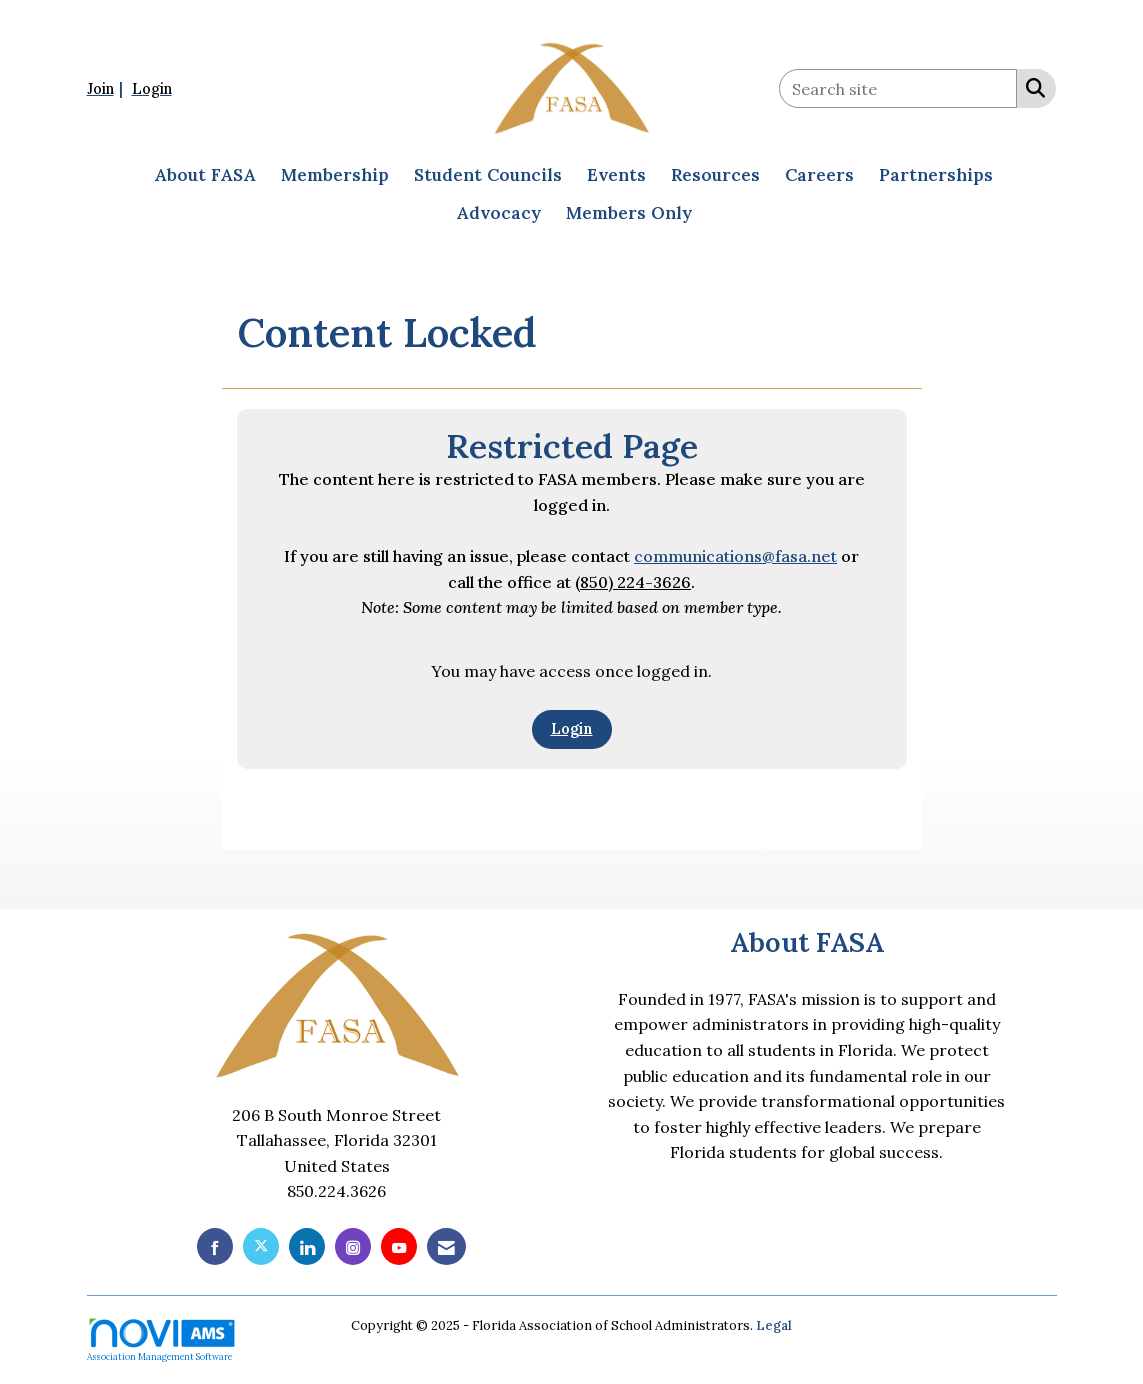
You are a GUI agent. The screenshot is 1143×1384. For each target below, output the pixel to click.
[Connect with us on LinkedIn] (307, 1246)
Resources (715, 175)
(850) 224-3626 (633, 582)
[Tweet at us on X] (261, 1246)
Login (572, 729)
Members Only (629, 213)
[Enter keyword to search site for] (898, 88)
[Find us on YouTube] (399, 1246)
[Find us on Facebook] (215, 1246)
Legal (774, 1325)
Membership (335, 175)
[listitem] (107, 88)
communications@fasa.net (735, 556)
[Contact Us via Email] (446, 1246)
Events (616, 175)
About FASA (205, 175)
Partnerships (936, 175)
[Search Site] (1031, 87)
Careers (819, 175)
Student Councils (488, 175)
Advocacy (498, 213)
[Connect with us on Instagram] (353, 1246)
